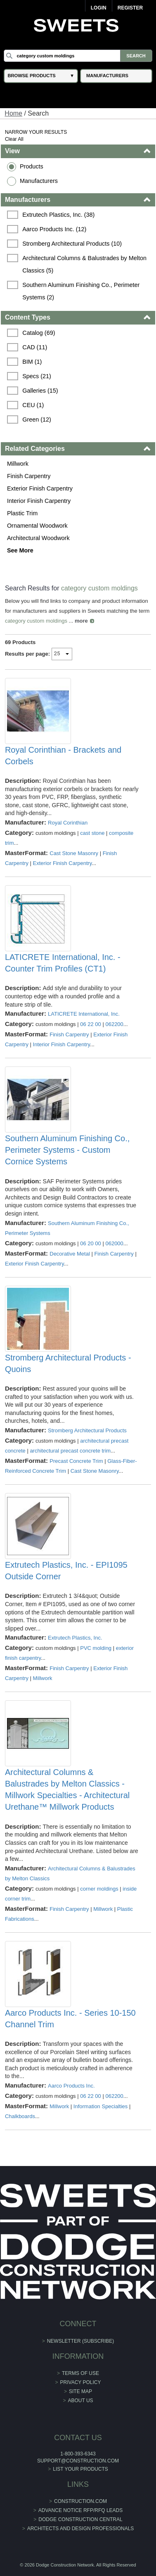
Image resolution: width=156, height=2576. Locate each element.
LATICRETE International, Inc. (84, 1014)
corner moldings (99, 1889)
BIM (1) (32, 361)
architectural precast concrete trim (70, 1451)
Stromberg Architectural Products (87, 1430)
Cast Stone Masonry (74, 853)
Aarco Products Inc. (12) (54, 229)
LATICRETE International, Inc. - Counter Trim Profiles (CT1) (63, 963)
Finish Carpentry (29, 476)
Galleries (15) (40, 390)
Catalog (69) (38, 332)
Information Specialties (100, 2106)
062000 (114, 1243)
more (81, 621)
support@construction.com (78, 2461)
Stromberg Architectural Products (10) (72, 243)
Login (98, 8)
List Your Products (80, 2469)
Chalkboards (20, 2116)
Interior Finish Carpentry (39, 501)
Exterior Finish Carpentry (40, 488)
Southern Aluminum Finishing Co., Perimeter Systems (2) (81, 291)
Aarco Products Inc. (71, 2086)
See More (20, 550)
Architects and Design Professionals (80, 2528)
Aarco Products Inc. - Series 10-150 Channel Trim (70, 2018)
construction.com (80, 2501)
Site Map (80, 2391)
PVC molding (95, 1648)
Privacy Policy (80, 2382)
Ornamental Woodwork (37, 525)
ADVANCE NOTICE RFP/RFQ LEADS (80, 2510)
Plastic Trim (22, 513)
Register (130, 8)
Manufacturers (39, 181)
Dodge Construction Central (80, 2519)
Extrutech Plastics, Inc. (75, 1638)
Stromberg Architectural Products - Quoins (68, 1363)
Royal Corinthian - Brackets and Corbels (63, 755)
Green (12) (36, 419)
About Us (80, 2400)
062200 (114, 1024)
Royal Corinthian (67, 823)
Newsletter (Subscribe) (80, 2341)
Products (31, 166)
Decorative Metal (70, 1254)
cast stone (92, 833)
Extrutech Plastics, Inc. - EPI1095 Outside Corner (66, 1570)
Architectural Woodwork (38, 538)
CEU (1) (33, 405)
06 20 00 (90, 1243)
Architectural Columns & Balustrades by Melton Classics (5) (85, 264)
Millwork (17, 463)
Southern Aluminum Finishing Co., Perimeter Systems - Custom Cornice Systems (67, 1150)
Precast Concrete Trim (76, 1461)
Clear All (14, 139)
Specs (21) (36, 376)
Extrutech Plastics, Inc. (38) (58, 214)
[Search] (78, 56)
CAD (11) (34, 347)
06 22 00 (90, 1024)
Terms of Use (80, 2373)
